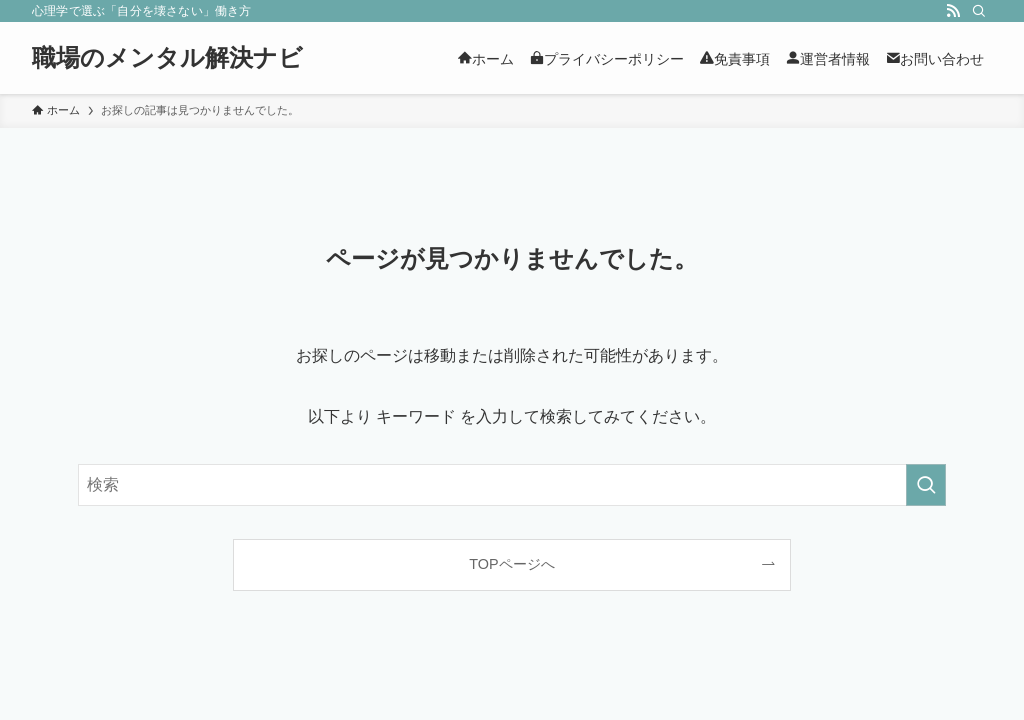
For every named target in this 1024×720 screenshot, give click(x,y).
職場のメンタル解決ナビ (167, 58)
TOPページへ (511, 564)
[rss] (953, 11)
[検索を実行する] (926, 485)
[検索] (979, 11)
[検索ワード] (512, 485)
